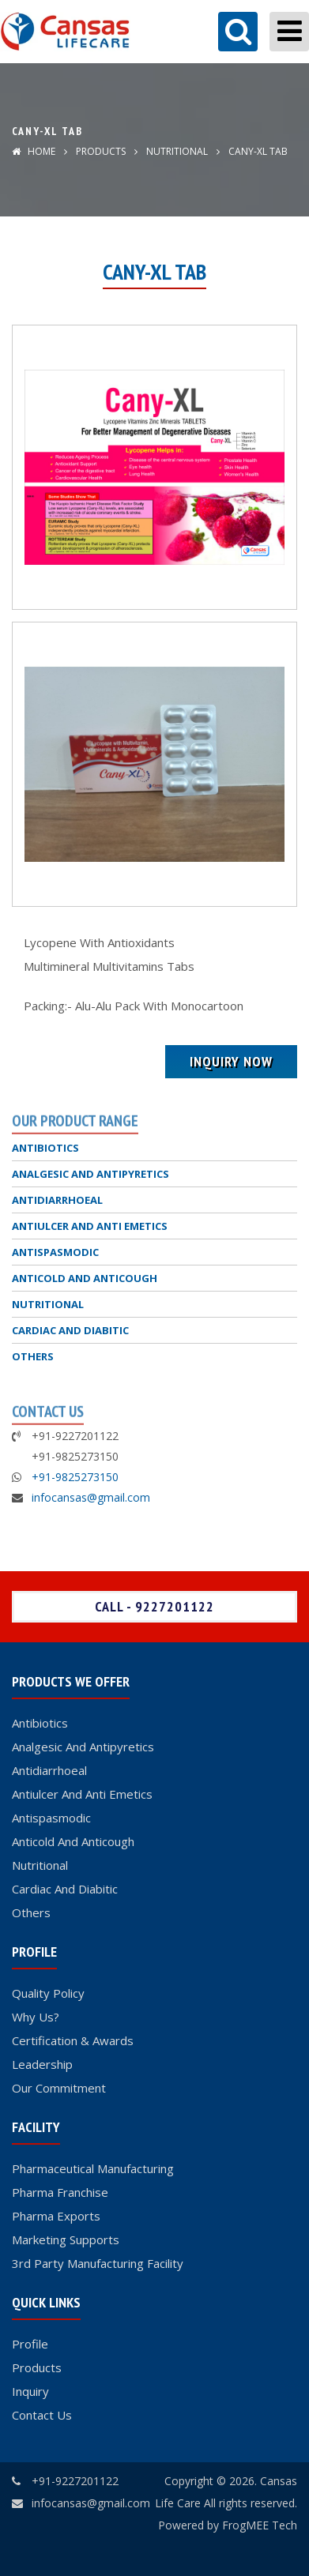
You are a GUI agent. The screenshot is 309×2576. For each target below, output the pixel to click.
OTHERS (33, 1356)
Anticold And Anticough (73, 1841)
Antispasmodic (51, 1818)
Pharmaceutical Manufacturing (93, 2168)
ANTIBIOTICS (45, 1148)
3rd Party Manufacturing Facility (97, 2263)
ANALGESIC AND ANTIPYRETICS (90, 1174)
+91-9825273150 (75, 1476)
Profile (30, 2344)
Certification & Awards (73, 2040)
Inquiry (30, 2391)
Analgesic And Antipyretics (83, 1746)
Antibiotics (40, 1723)
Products (101, 151)
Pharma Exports (56, 2216)
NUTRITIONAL (176, 151)
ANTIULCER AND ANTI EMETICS (90, 1226)
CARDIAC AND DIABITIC (70, 1330)
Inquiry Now (231, 1061)
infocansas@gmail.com (91, 1497)
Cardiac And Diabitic (65, 1889)
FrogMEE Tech (259, 2525)
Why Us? (35, 2017)
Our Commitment (59, 2088)
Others (31, 1912)
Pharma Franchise (60, 2192)
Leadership (42, 2064)
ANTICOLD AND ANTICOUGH (84, 1278)
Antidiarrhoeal (49, 1770)
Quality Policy (48, 1993)
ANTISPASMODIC (55, 1252)
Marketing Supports (65, 2239)
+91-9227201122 (75, 2480)
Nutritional (40, 1865)
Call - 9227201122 (154, 1606)
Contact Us (42, 2415)
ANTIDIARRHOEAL (57, 1200)
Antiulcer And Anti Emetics (82, 1794)
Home (33, 151)
